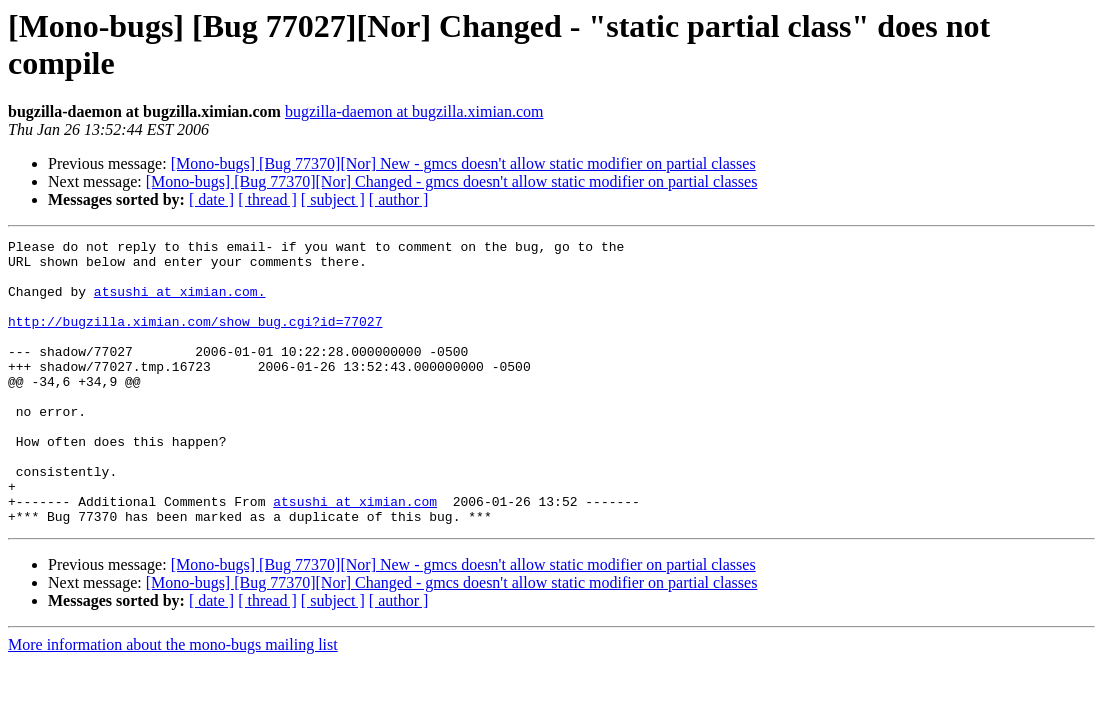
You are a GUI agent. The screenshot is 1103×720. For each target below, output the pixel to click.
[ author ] (399, 199)
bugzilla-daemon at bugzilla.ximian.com (414, 111)
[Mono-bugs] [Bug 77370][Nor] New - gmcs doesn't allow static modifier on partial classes (463, 163)
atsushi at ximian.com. (180, 303)
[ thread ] (267, 199)
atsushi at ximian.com (355, 555)
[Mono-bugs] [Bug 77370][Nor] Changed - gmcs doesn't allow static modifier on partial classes (452, 181)
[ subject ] (333, 199)
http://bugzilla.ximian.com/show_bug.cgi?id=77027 (195, 339)
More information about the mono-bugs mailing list (173, 701)
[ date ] (211, 199)
